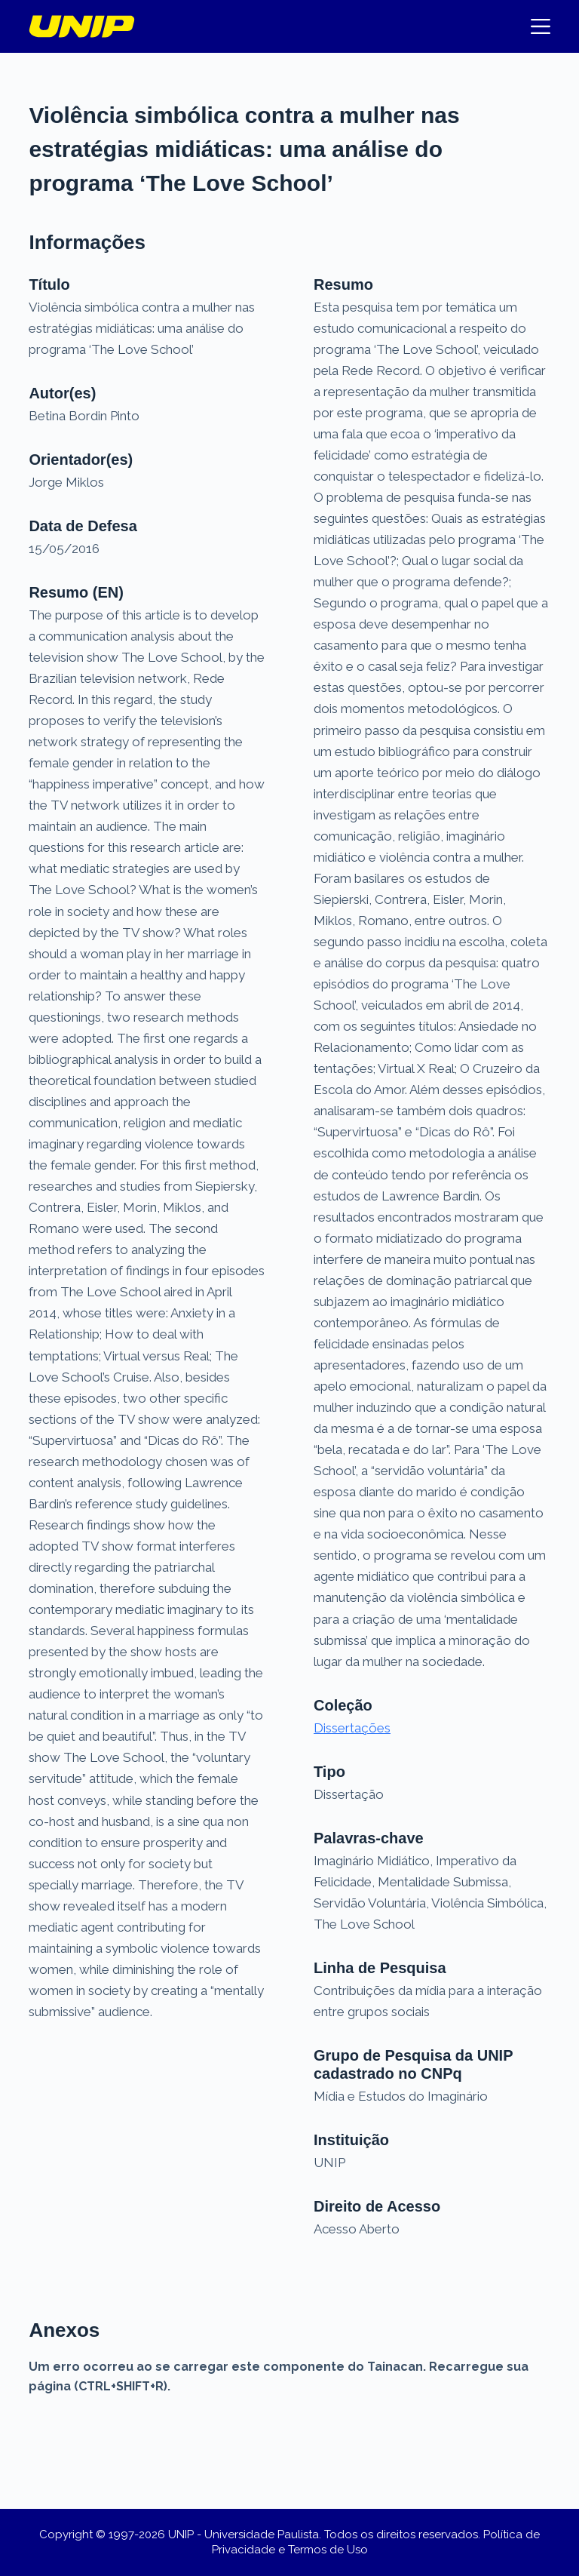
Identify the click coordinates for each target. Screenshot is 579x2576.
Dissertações (352, 1727)
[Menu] (540, 26)
